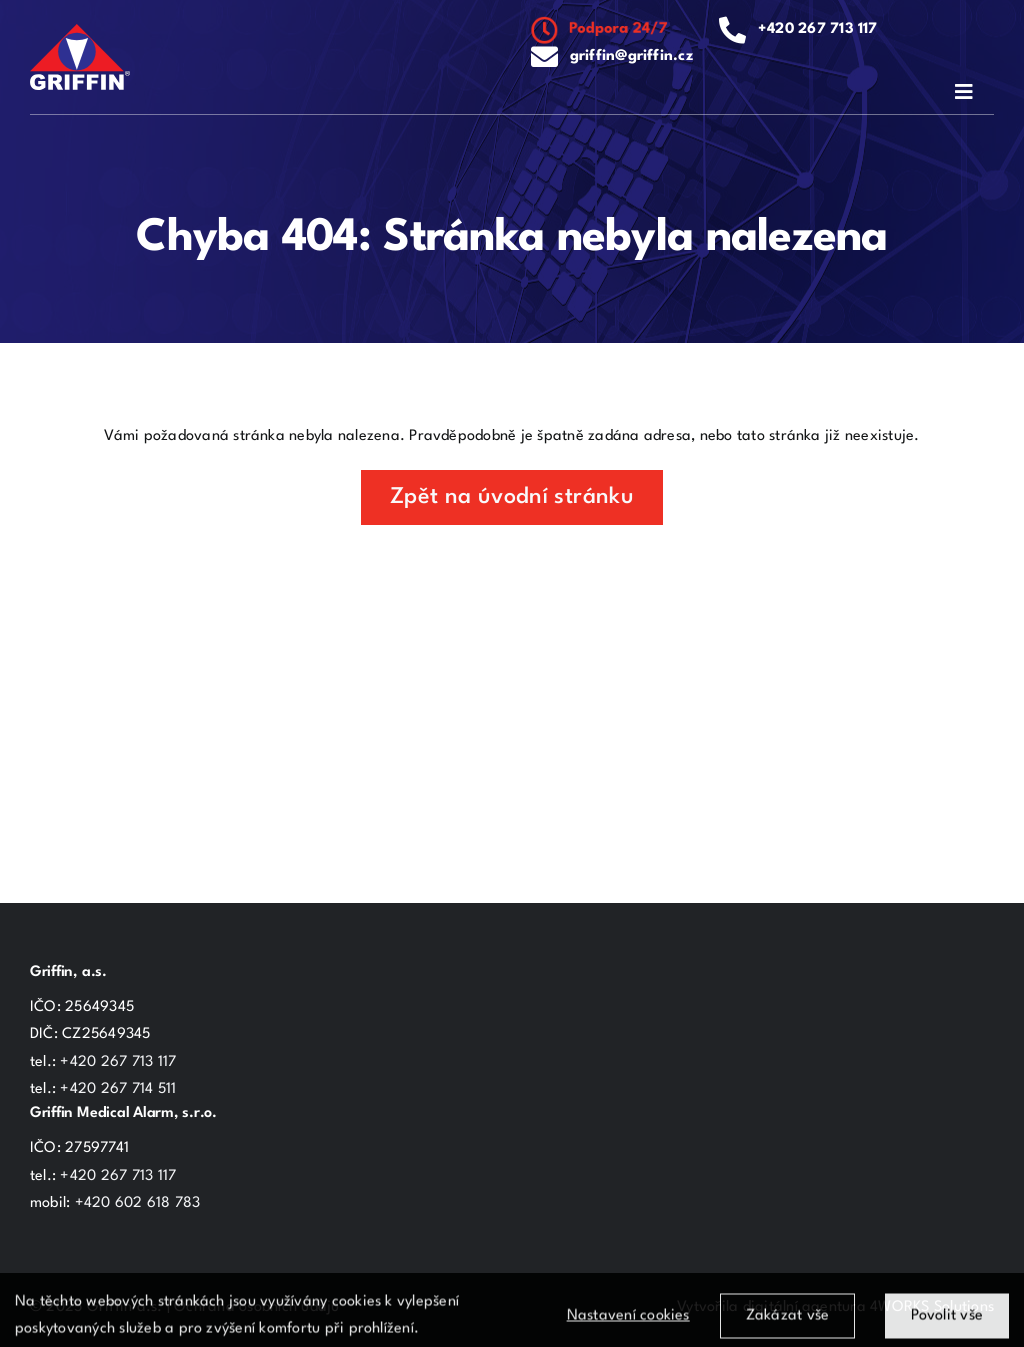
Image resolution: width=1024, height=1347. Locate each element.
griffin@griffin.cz (631, 56)
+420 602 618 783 (138, 1203)
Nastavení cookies (628, 1322)
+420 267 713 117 (818, 29)
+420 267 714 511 (118, 1089)
